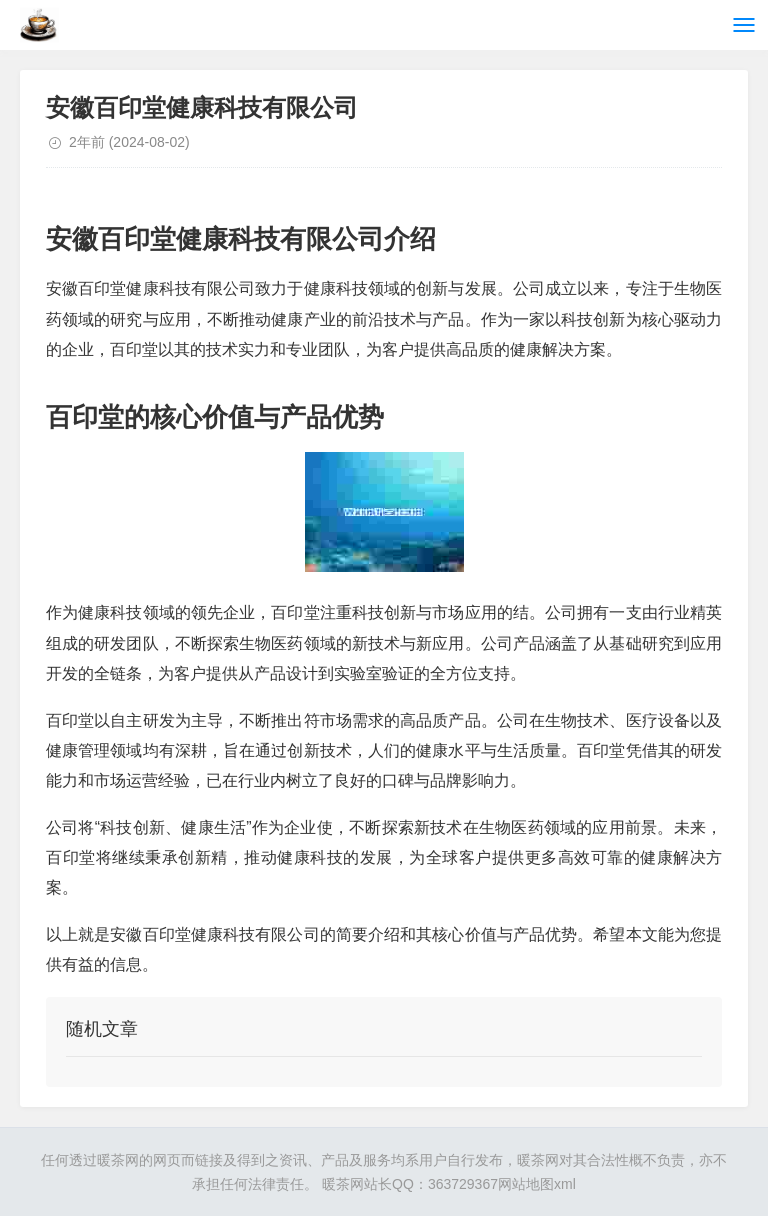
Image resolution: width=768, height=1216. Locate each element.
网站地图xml (537, 1184)
